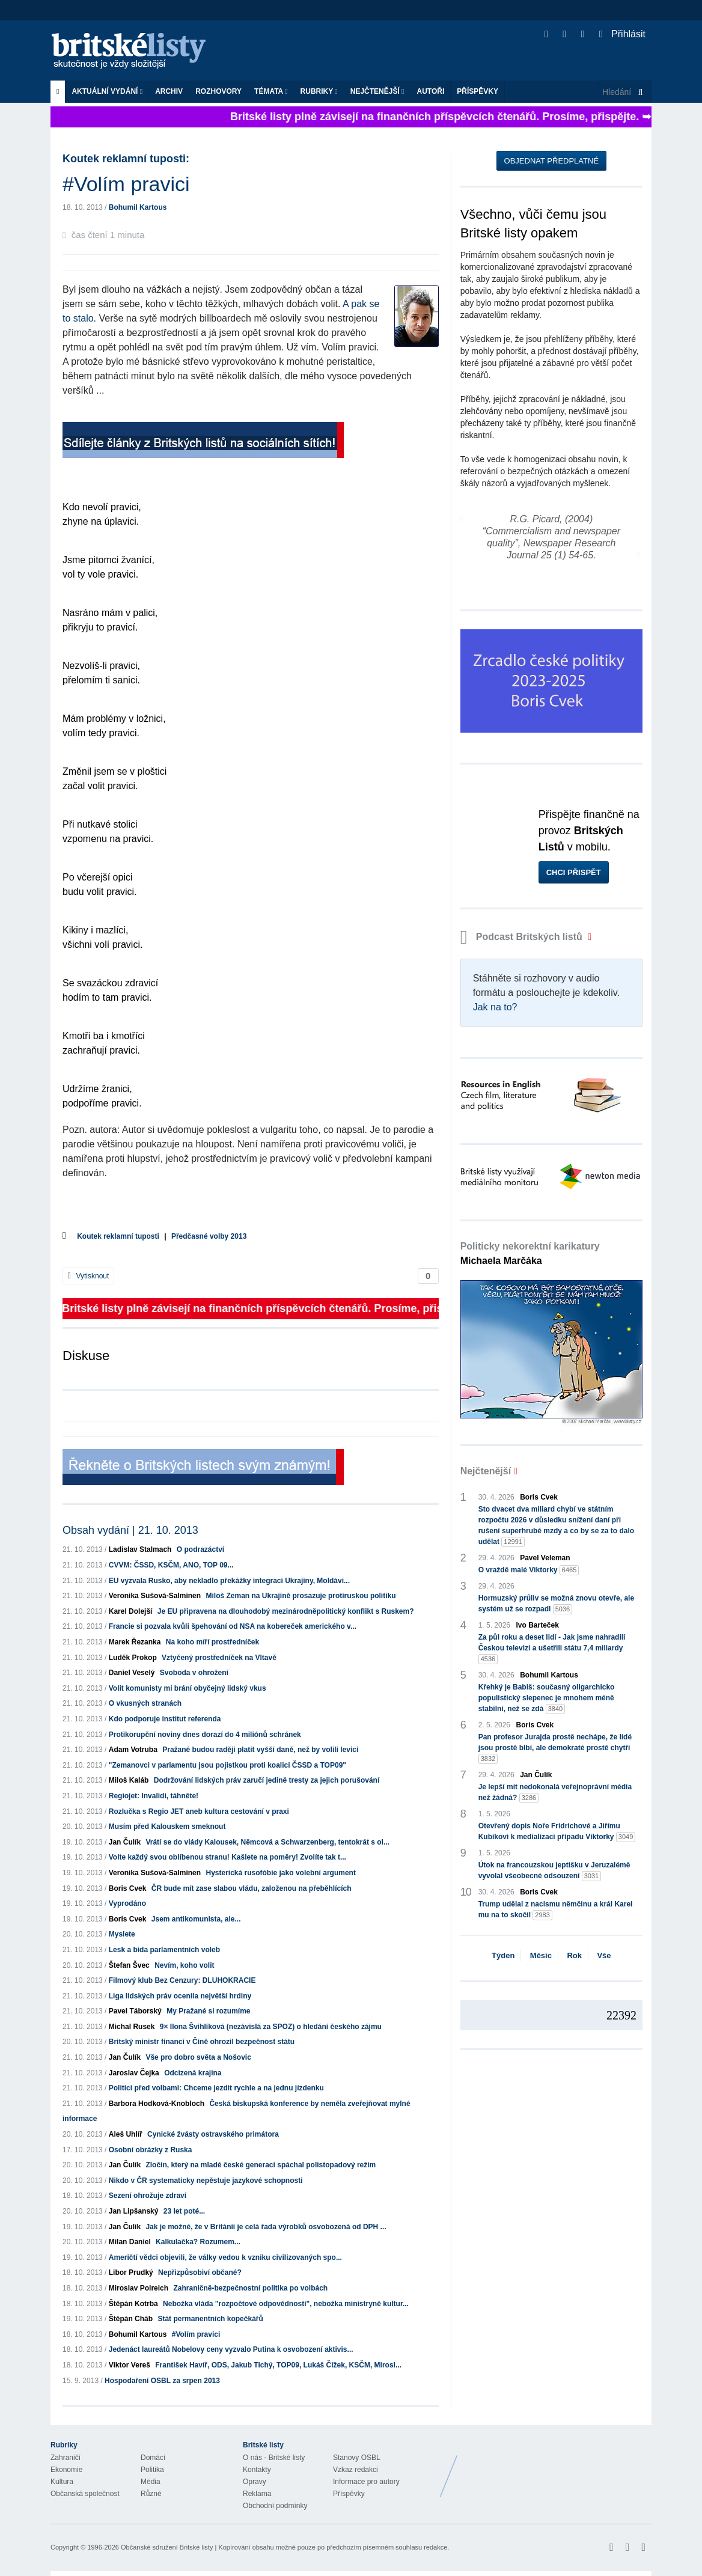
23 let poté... (184, 2211)
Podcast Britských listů (522, 937)
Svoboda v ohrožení (194, 1672)
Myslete (122, 1934)
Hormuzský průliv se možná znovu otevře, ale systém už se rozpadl (556, 1604)
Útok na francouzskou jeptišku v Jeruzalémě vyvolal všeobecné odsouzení (554, 1871)
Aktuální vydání (107, 91)
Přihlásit (622, 34)
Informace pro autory (366, 2481)
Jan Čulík (125, 1842)
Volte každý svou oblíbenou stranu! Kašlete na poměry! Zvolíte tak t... (227, 1857)
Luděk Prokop (133, 1657)
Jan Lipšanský (134, 2211)
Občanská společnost (85, 2493)
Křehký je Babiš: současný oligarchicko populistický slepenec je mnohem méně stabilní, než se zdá (546, 1698)
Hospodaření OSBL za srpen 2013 (162, 2380)
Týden (503, 1955)
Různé (151, 2493)
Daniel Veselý (132, 1672)
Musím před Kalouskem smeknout (167, 1826)
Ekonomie (66, 2469)
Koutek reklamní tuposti (118, 1236)
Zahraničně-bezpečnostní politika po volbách (250, 2288)
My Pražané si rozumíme (208, 2011)
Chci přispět (573, 872)
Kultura (61, 2481)
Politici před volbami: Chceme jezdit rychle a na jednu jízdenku (216, 2088)
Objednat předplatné (551, 160)
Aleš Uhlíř (125, 2134)
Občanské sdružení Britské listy (167, 2547)
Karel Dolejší (131, 1611)
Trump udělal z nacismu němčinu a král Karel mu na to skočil (555, 1910)
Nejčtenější (377, 91)
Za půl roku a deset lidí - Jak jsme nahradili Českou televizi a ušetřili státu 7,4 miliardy (552, 1648)
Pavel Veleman (545, 1558)
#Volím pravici (196, 2334)
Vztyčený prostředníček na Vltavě (219, 1657)
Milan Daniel (130, 2242)
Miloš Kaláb (129, 1780)
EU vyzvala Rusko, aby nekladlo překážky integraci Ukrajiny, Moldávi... (229, 1580)
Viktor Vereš (129, 2365)
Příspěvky (477, 91)
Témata (271, 91)
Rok (574, 1955)
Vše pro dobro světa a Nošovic (198, 2057)
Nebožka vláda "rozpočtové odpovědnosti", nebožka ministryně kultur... (286, 2304)
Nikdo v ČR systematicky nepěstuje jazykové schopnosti (206, 2180)
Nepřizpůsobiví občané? (200, 2272)
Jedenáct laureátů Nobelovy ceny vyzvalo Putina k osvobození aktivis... (231, 2349)
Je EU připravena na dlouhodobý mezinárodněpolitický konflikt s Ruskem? (285, 1611)
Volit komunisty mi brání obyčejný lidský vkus (187, 1688)
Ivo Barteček (537, 1625)
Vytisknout (88, 1276)
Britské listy (134, 51)
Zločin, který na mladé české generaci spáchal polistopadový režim (260, 2165)
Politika (152, 2469)
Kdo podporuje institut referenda (165, 1719)
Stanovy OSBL (356, 2457)
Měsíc (541, 1955)
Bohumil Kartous (138, 207)
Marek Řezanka (135, 1642)
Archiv (169, 91)
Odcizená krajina (192, 2073)
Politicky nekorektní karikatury (530, 1253)
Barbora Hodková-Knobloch (156, 2103)
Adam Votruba (133, 1749)
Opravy (254, 2481)
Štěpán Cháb (131, 2319)
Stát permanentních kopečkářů (210, 2319)
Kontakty (257, 2469)
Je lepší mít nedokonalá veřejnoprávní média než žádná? (555, 1793)
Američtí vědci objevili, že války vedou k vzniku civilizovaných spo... (225, 2257)
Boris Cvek (128, 1888)
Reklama (257, 2493)
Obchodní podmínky (275, 2505)
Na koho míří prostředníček (212, 1642)
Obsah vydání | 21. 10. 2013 (130, 1530)
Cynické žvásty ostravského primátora (213, 2134)
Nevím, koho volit (184, 1965)
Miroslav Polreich (138, 2288)
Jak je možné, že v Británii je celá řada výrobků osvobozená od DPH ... (265, 2227)
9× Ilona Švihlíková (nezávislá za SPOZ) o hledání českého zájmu (271, 2026)
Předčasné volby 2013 (208, 1236)
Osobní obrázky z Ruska (150, 2150)
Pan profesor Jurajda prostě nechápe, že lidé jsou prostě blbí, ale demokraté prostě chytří (555, 1748)
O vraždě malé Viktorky (528, 1570)
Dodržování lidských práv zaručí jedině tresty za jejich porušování (266, 1780)
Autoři (430, 91)
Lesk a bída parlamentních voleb (164, 1950)
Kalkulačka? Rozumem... (198, 2242)
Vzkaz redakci (355, 2469)
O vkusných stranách (145, 1703)
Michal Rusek (132, 2026)
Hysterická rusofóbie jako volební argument (280, 1873)
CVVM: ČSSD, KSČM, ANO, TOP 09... (171, 1565)
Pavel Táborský (135, 2011)
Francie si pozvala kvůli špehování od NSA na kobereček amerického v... (232, 1626)
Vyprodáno (127, 1903)
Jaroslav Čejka (134, 2073)
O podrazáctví (200, 1549)
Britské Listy (556, 2467)
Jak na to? (495, 1007)
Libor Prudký (131, 2272)
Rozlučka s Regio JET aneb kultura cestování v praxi (199, 1811)
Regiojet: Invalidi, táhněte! (153, 1796)
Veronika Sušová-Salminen (155, 1596)
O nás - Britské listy (274, 2457)
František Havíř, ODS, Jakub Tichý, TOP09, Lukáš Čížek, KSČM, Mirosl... (278, 2365)
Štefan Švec (129, 1965)
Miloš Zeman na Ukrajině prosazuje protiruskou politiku (300, 1596)
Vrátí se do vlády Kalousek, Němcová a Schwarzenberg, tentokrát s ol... (267, 1842)
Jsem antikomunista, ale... (196, 1919)
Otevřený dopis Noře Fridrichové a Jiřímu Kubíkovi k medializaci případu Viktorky (557, 1832)
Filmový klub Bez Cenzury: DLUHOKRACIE (182, 1980)
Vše (604, 1955)
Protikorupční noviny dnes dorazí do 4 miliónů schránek (205, 1734)
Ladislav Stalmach (140, 1549)
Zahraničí (65, 2457)
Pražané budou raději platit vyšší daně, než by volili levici (260, 1749)
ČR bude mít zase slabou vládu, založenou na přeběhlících (251, 1888)
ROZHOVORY (218, 91)
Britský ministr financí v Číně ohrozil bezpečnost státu (202, 2041)
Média (150, 2481)
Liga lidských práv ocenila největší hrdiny (180, 1996)
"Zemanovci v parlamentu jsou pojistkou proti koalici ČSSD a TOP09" (227, 1765)
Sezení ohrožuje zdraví (147, 2195)
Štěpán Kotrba (133, 2304)
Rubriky (319, 91)
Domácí (153, 2457)
